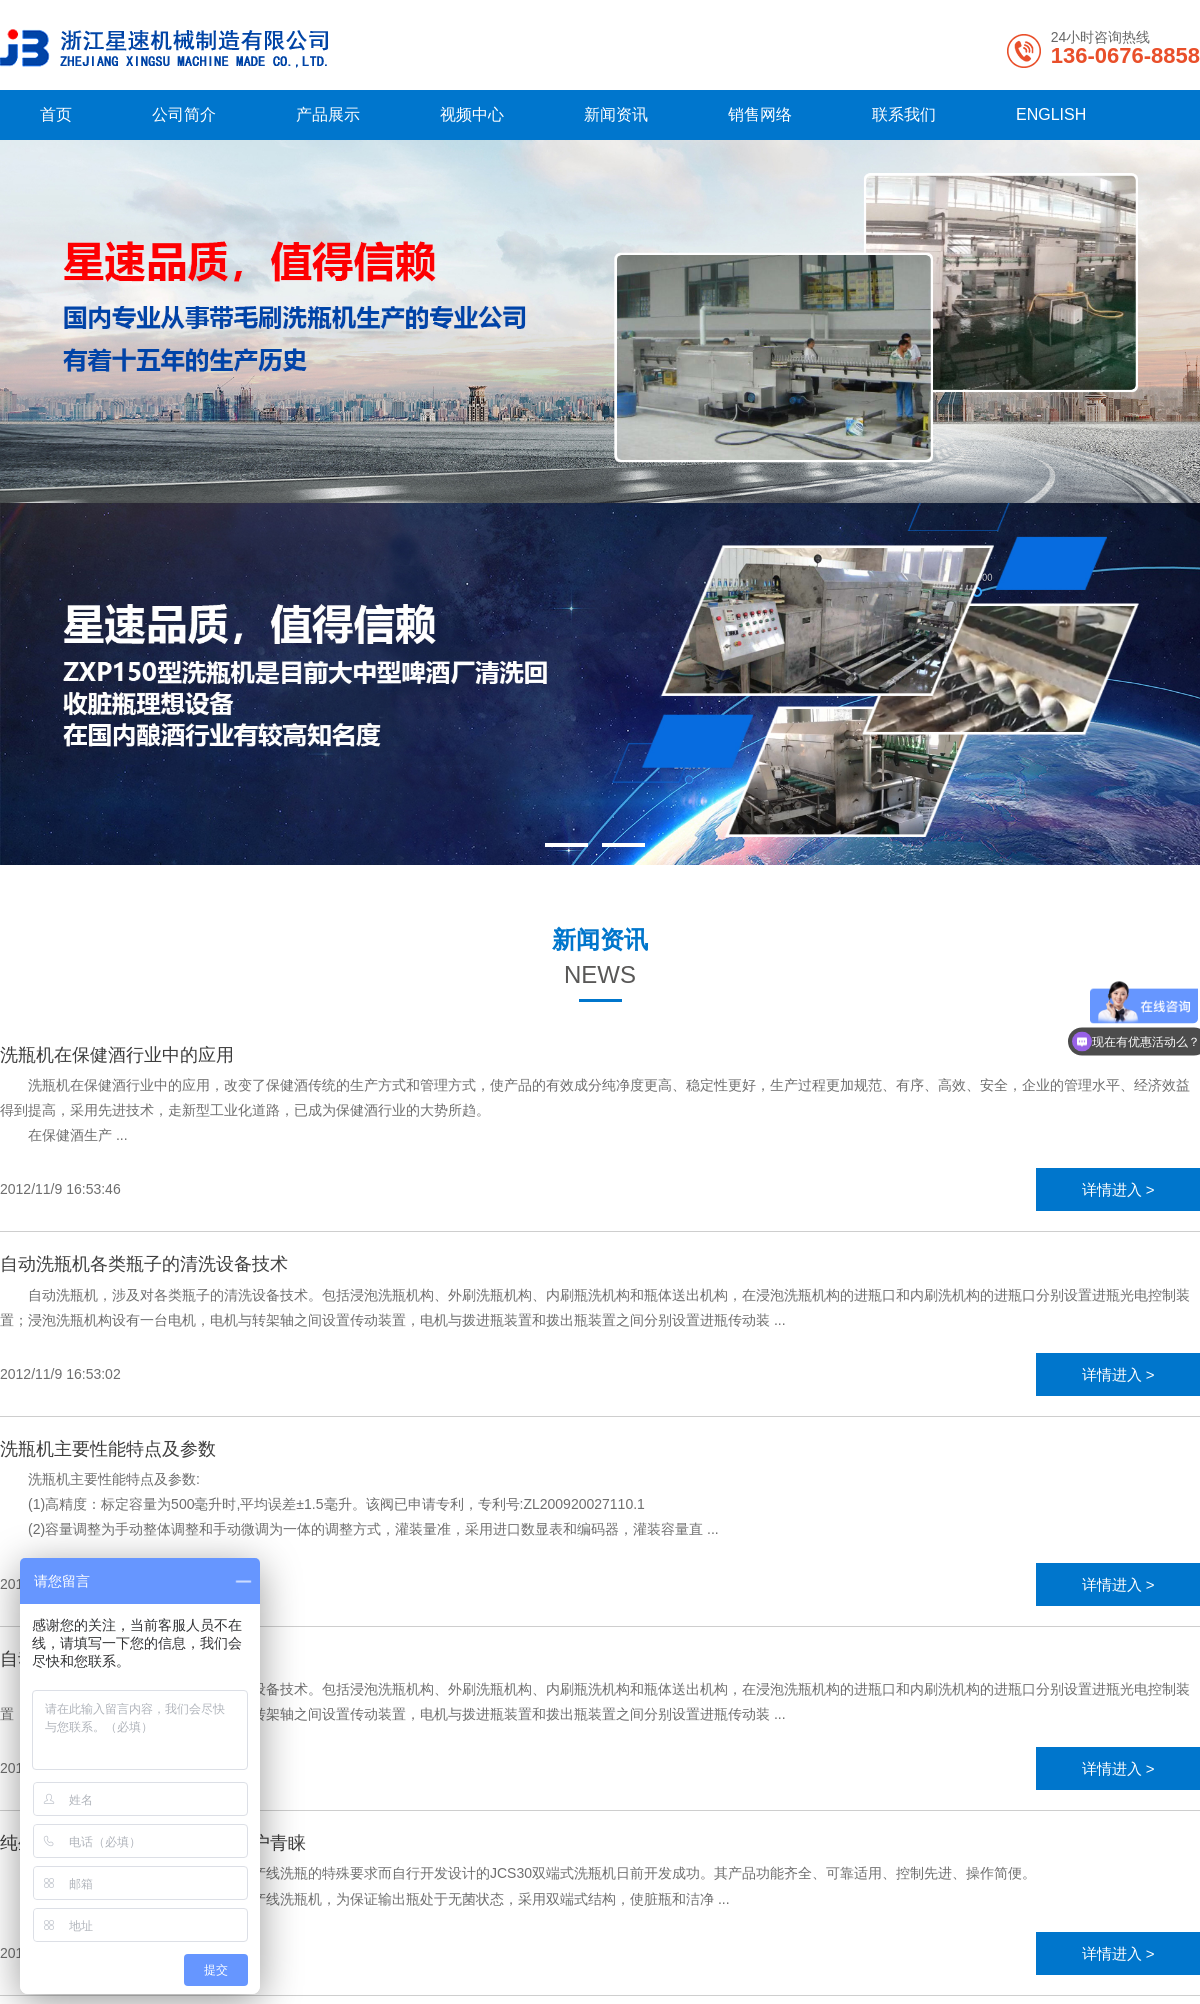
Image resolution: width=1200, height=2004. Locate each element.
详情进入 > (1118, 1189)
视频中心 (472, 114)
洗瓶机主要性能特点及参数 (108, 1449)
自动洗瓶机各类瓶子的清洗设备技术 (144, 1264)
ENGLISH (1051, 114)
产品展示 (328, 114)
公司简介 (184, 114)
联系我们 (904, 114)
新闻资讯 (616, 114)
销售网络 (760, 114)
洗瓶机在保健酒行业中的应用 (117, 1055)
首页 (56, 114)
